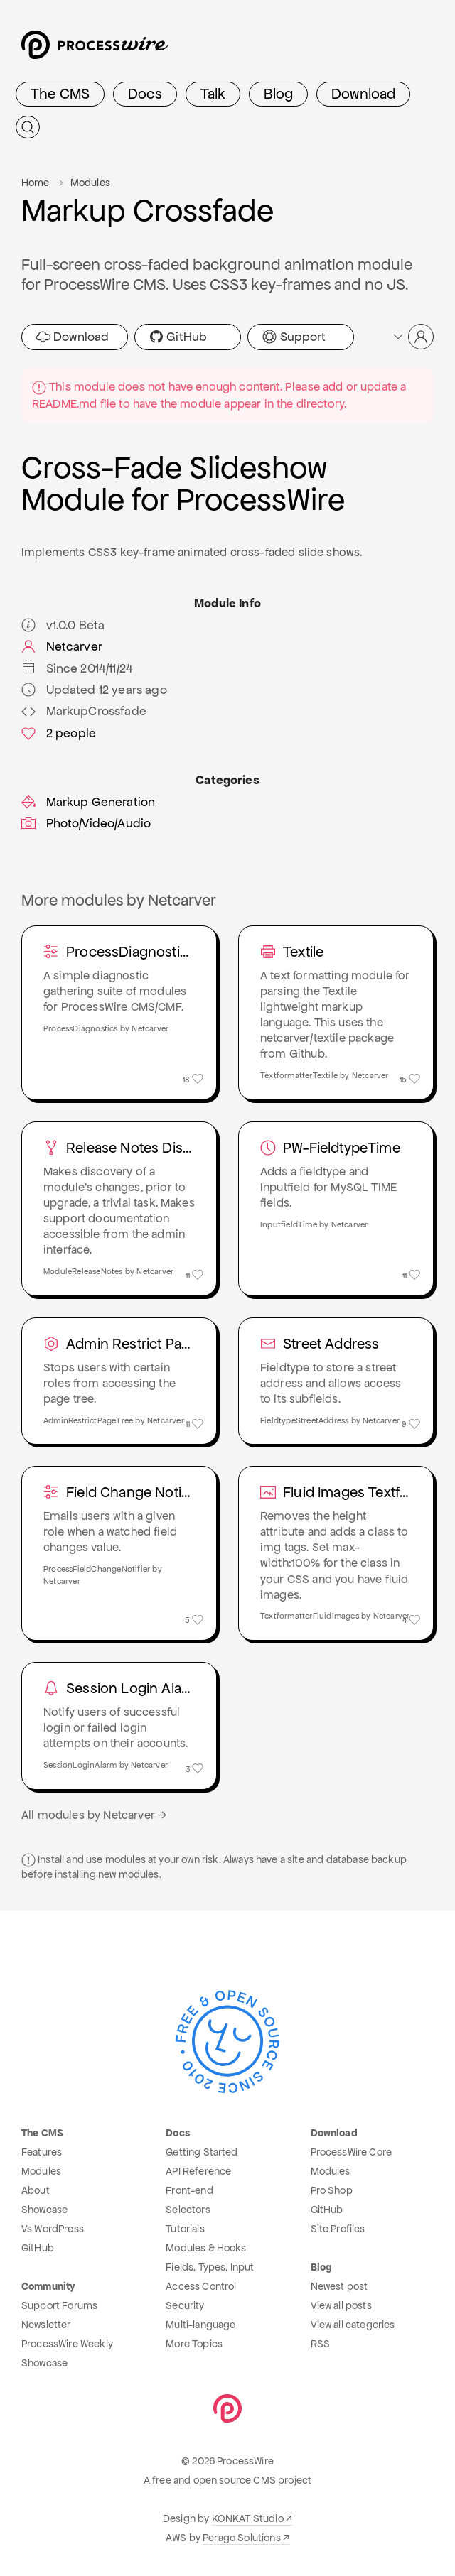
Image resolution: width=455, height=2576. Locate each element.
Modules (90, 182)
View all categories (353, 2324)
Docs (145, 94)
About (35, 2190)
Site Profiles (338, 2228)
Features (41, 2152)
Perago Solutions (242, 2537)
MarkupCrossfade (83, 711)
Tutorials (185, 2228)
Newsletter (46, 2324)
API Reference (198, 2171)
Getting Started (201, 2152)
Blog (278, 94)
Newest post (339, 2286)
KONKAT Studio (248, 2518)
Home (35, 182)
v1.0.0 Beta (63, 625)
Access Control (201, 2286)
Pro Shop (332, 2190)
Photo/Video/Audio (86, 823)
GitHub (178, 336)
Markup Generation (88, 802)
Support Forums (59, 2305)
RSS (320, 2343)
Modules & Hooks (206, 2247)
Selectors (188, 2209)
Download (363, 94)
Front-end (189, 2190)
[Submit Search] (28, 127)
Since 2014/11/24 (77, 668)
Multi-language (200, 2324)
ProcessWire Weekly (67, 2343)
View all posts (341, 2305)
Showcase (44, 2209)
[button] (412, 336)
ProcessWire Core (351, 2152)
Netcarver (61, 646)
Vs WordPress (52, 2228)
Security (185, 2305)
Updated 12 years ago (94, 689)
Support (294, 336)
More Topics (194, 2343)
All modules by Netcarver (95, 1815)
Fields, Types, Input (210, 2267)
